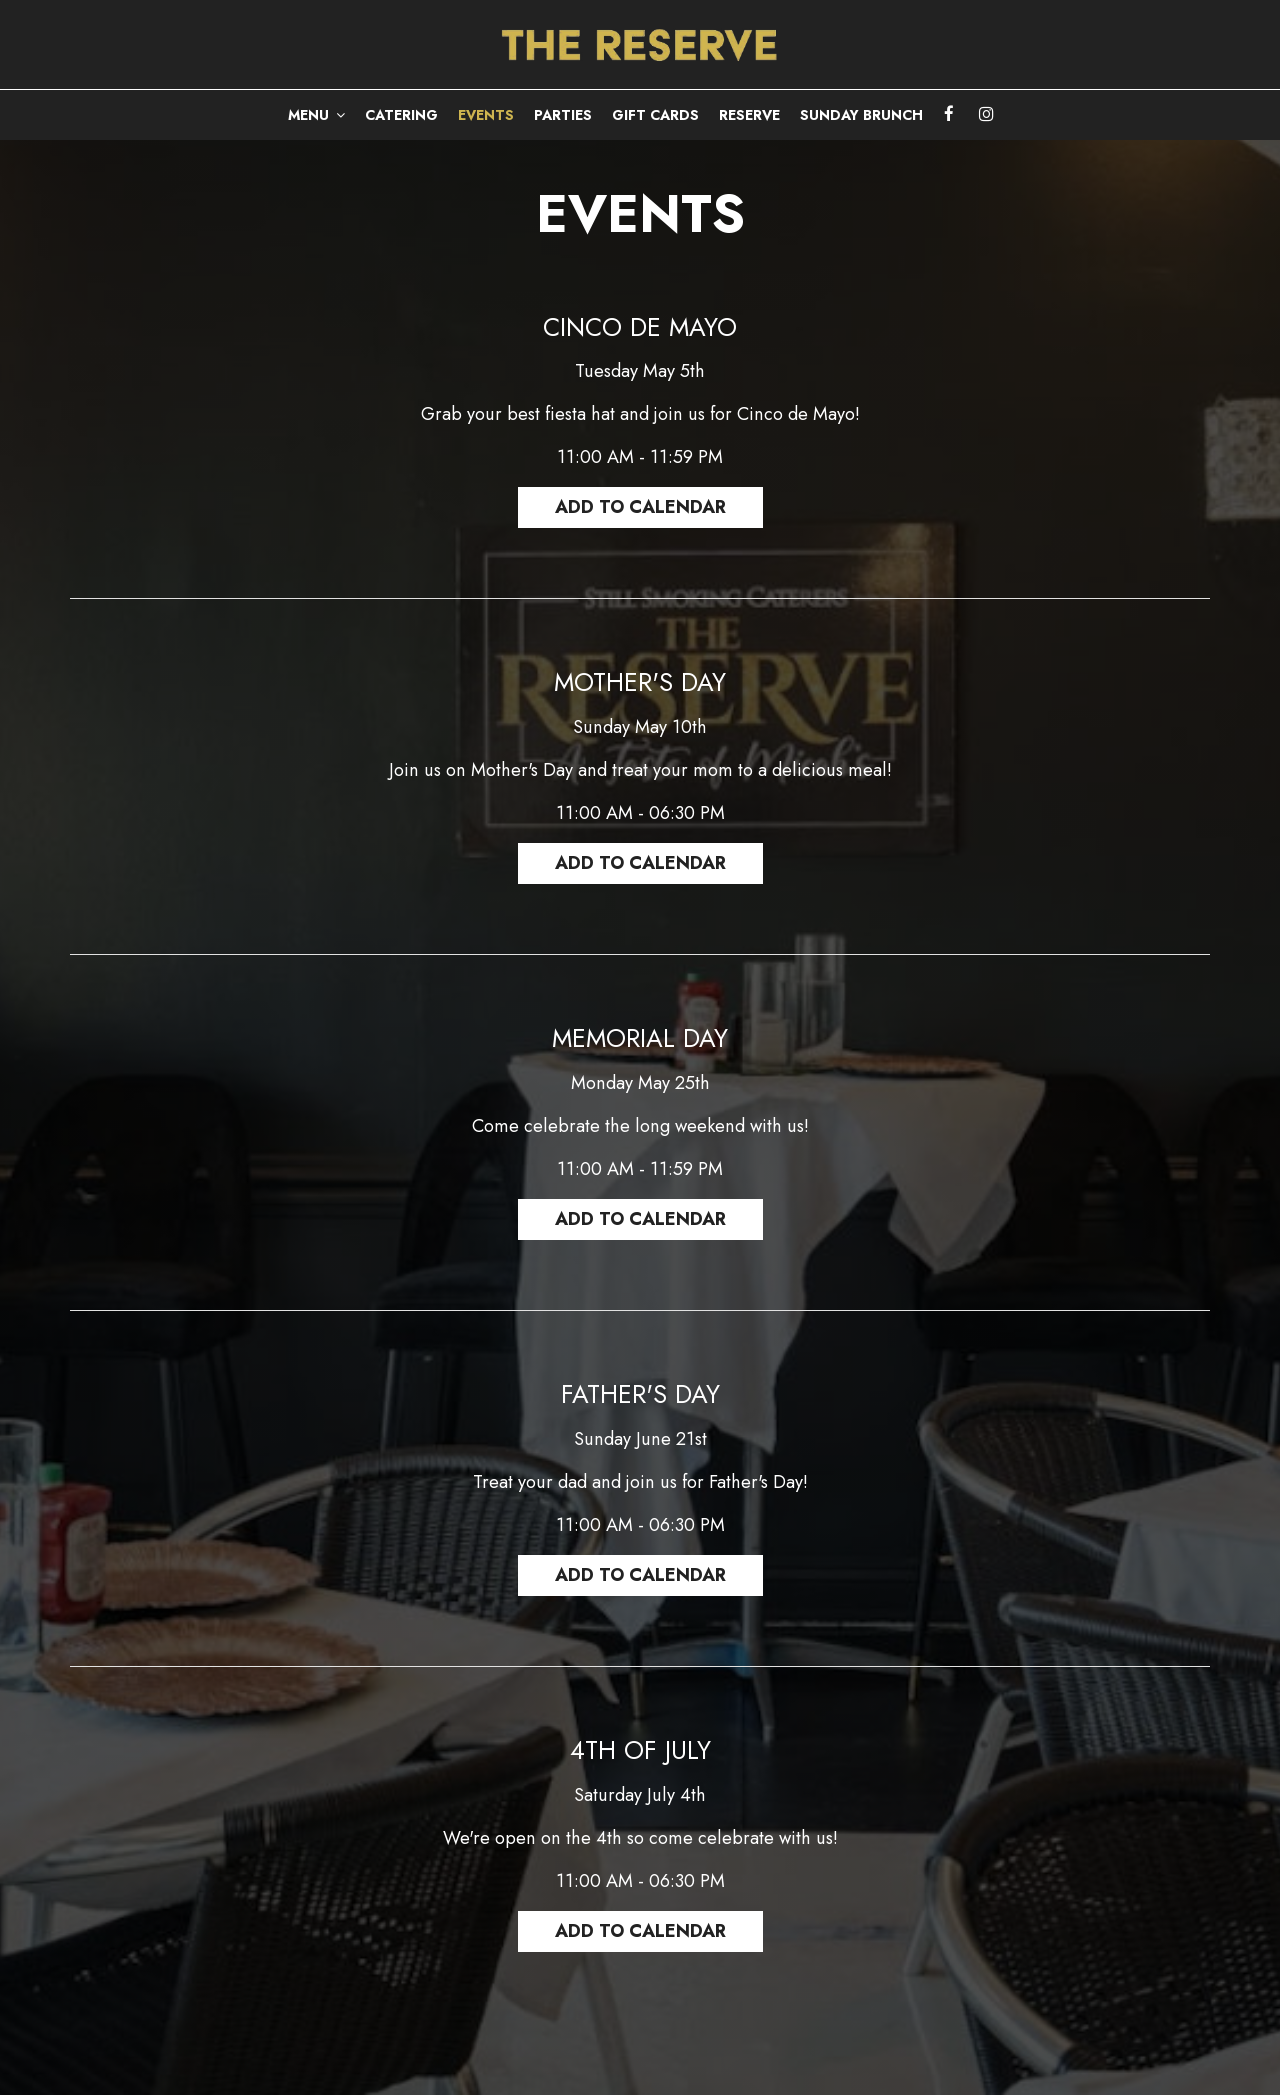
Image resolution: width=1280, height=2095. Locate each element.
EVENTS (486, 115)
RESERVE (749, 115)
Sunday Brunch (861, 115)
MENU (316, 115)
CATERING (401, 115)
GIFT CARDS (655, 115)
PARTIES (563, 115)
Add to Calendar (640, 507)
